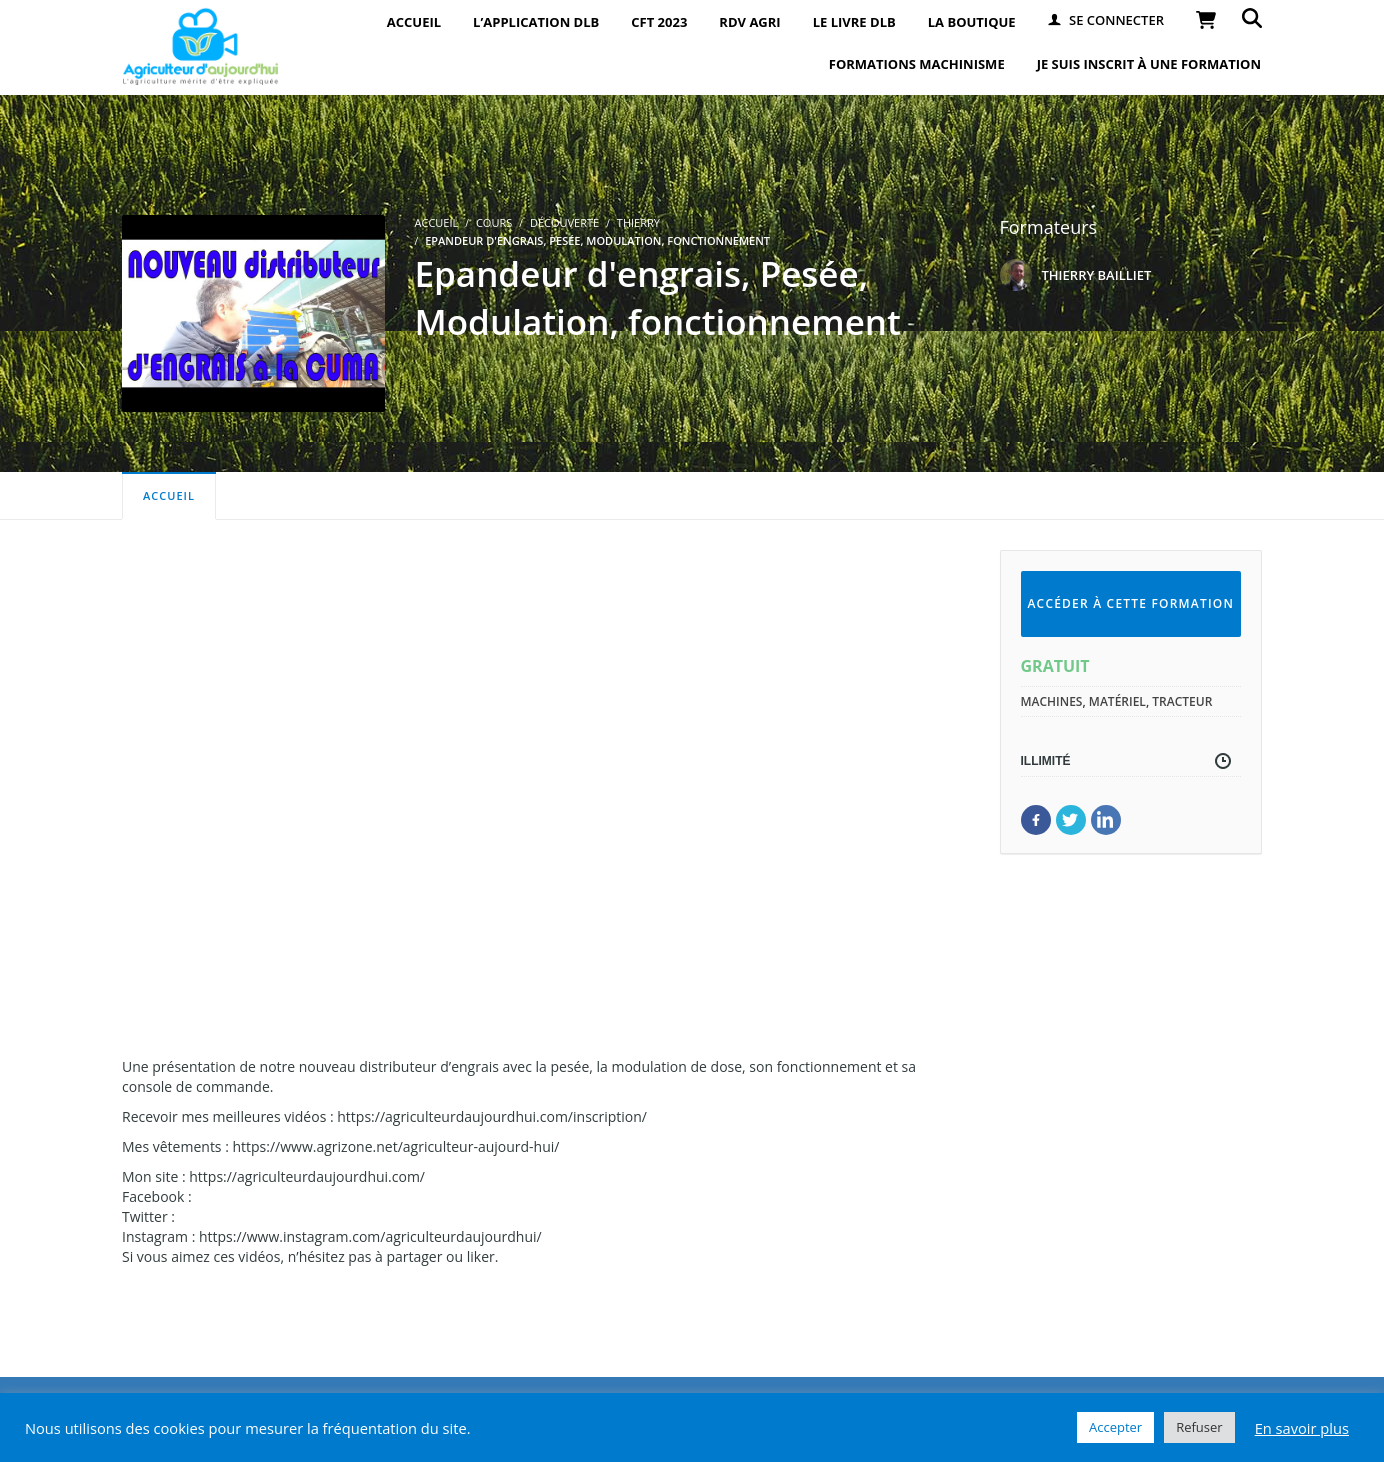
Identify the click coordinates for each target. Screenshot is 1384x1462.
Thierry (638, 222)
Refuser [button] (1199, 1427)
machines (1052, 701)
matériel (1117, 701)
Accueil (169, 495)
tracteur (1182, 701)
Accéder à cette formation (1130, 603)
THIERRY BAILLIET (1097, 275)
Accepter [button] (1115, 1427)
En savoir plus (1302, 1428)
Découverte (564, 222)
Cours (494, 222)
